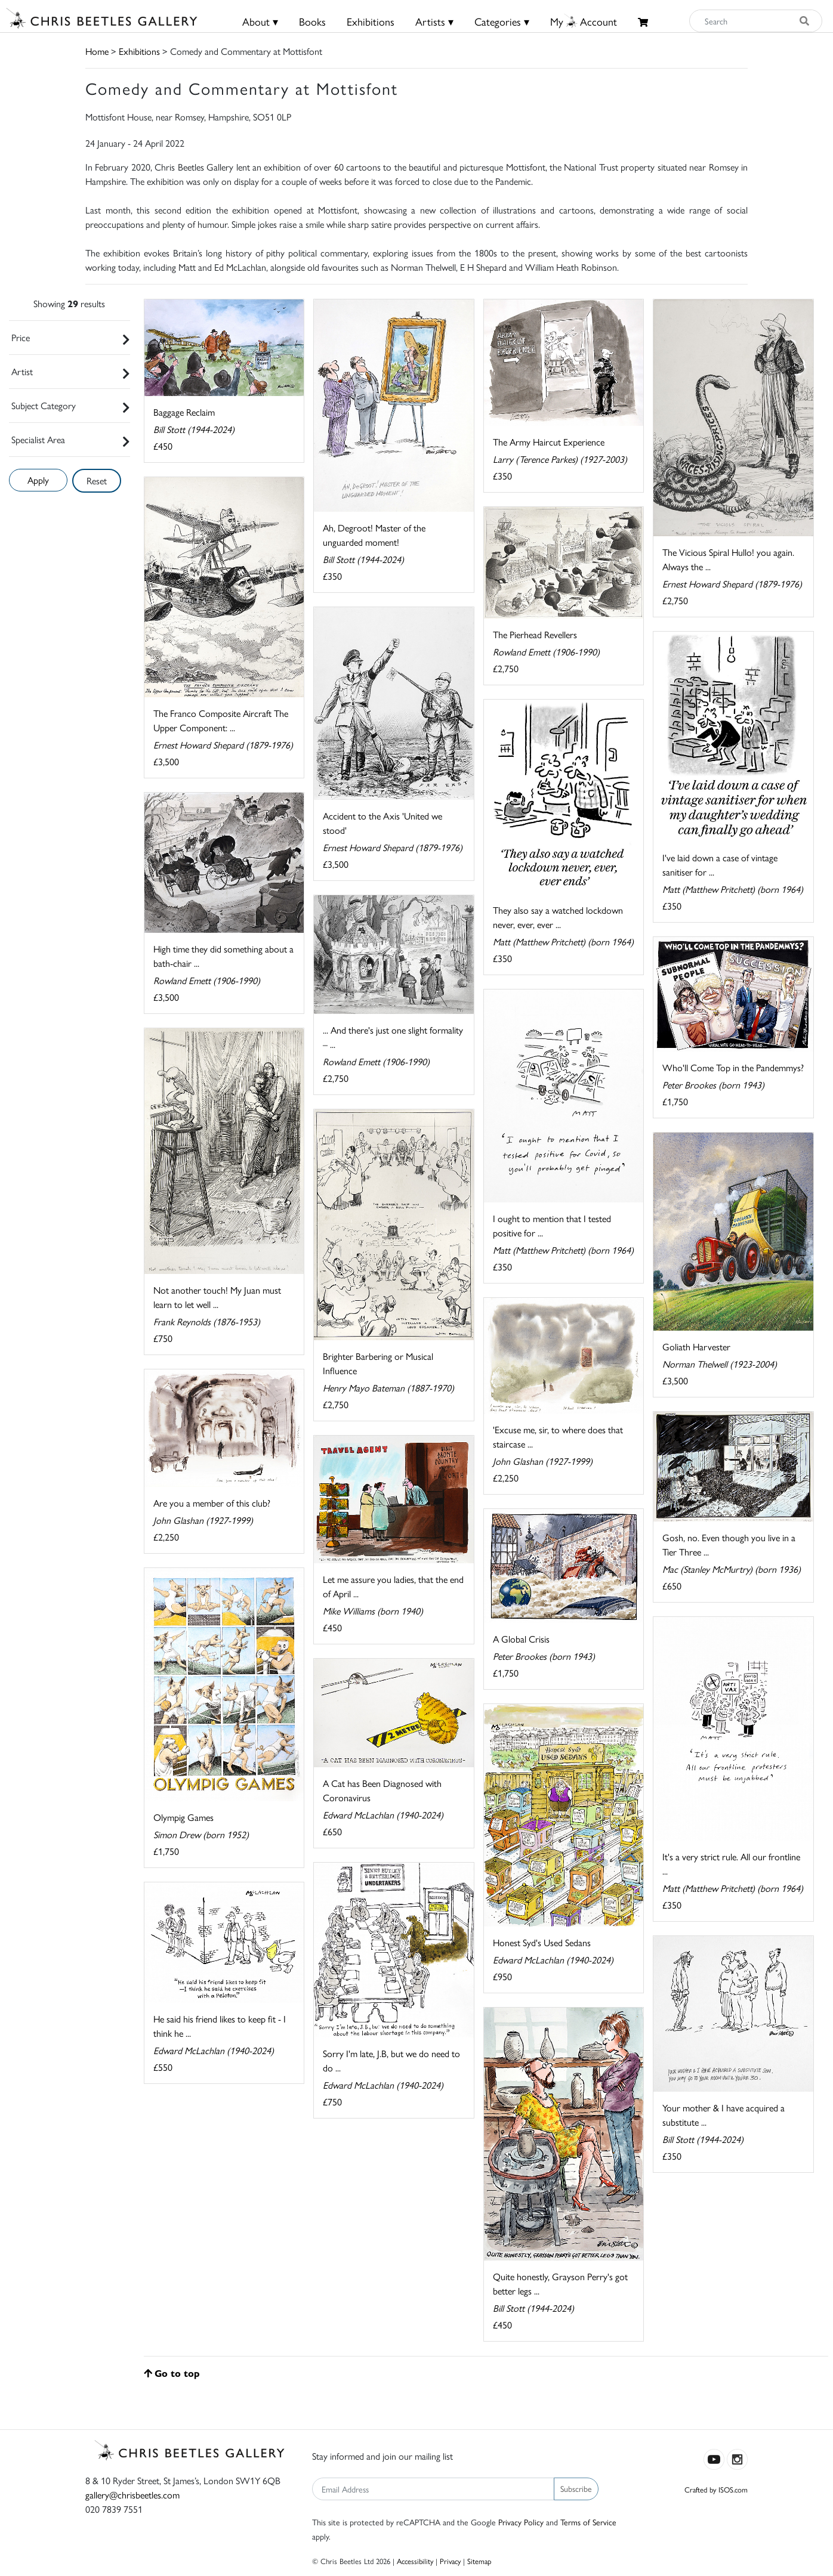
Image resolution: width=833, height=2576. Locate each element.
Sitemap (479, 2560)
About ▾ (260, 21)
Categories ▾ (501, 21)
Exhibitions (370, 21)
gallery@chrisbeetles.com (132, 2494)
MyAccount (583, 21)
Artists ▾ (434, 21)
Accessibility (415, 2560)
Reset (97, 480)
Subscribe (576, 2488)
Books (312, 21)
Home (97, 51)
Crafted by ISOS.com (716, 2489)
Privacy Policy (521, 2522)
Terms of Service (588, 2522)
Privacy (450, 2560)
